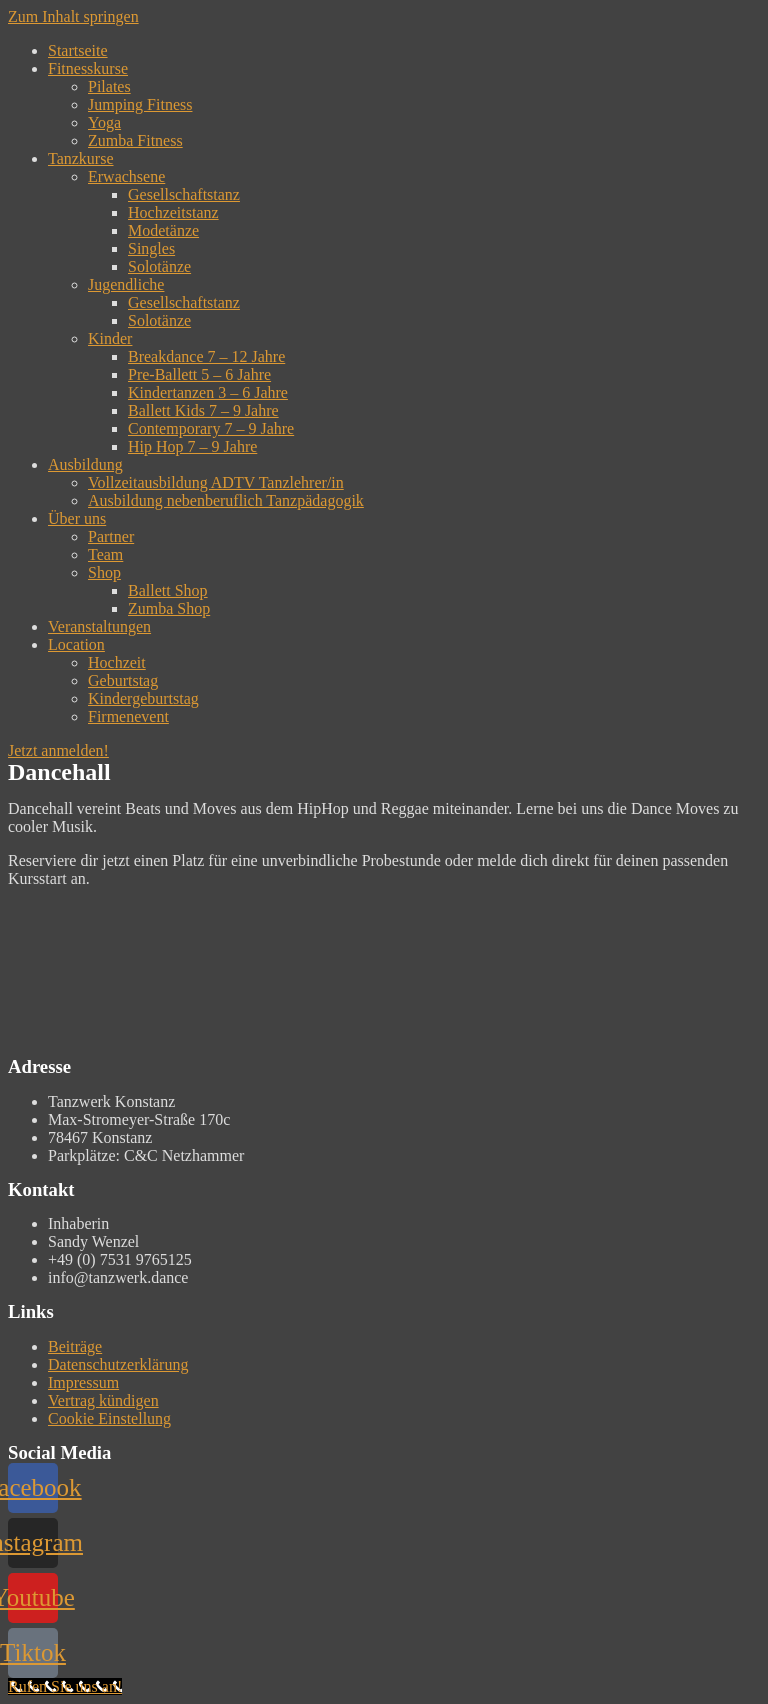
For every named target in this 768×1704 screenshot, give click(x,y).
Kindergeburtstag (143, 698)
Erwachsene (126, 176)
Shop (104, 572)
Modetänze (163, 230)
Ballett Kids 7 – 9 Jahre (203, 410)
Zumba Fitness (135, 140)
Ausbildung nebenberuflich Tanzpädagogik (226, 500)
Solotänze (159, 266)
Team (105, 554)
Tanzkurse (81, 158)
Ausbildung (85, 464)
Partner (111, 536)
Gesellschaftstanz (184, 194)
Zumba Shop (169, 608)
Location (76, 644)
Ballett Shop (168, 590)
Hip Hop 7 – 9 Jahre (192, 446)
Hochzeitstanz (173, 212)
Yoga (104, 122)
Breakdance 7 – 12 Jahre (206, 356)
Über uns (77, 518)
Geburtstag (123, 680)
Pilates (109, 86)
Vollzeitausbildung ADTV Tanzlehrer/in (216, 482)
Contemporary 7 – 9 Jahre (211, 428)
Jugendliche (126, 284)
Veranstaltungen (99, 626)
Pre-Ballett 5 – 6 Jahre (199, 374)
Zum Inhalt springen (73, 16)
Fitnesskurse (88, 68)
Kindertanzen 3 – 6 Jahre (208, 392)
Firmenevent (128, 716)
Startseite (78, 50)
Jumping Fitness (140, 104)
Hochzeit (117, 662)
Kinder (110, 338)
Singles (151, 248)
